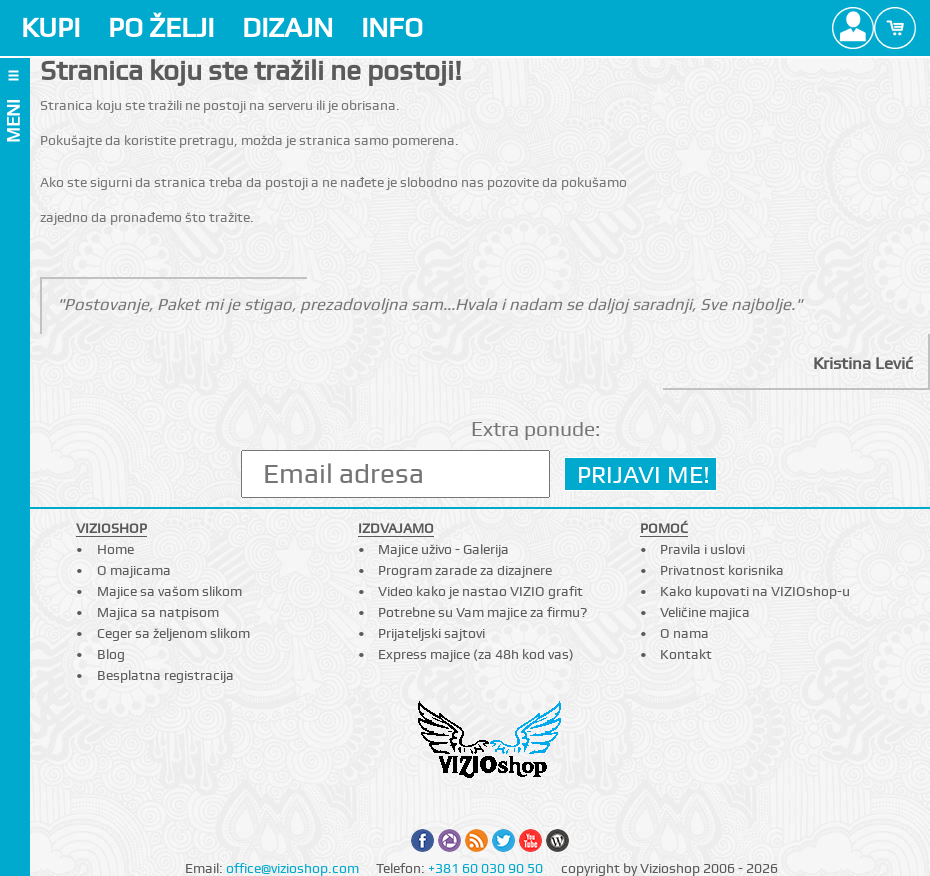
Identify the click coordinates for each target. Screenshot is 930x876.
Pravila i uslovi (702, 549)
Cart (895, 28)
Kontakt (686, 654)
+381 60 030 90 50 (485, 868)
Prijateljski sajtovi (431, 633)
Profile (853, 28)
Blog (111, 654)
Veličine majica (705, 612)
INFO (392, 27)
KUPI (50, 27)
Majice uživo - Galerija (443, 549)
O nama (684, 633)
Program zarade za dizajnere (465, 570)
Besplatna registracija (165, 675)
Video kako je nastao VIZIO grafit (480, 591)
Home (115, 549)
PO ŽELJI (161, 27)
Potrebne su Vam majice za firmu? (482, 612)
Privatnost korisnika (722, 570)
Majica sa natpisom (158, 612)
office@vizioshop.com (292, 868)
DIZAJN (287, 27)
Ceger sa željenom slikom (173, 633)
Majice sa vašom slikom (169, 591)
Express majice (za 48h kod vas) (476, 654)
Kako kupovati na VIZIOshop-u (755, 591)
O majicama (134, 570)
